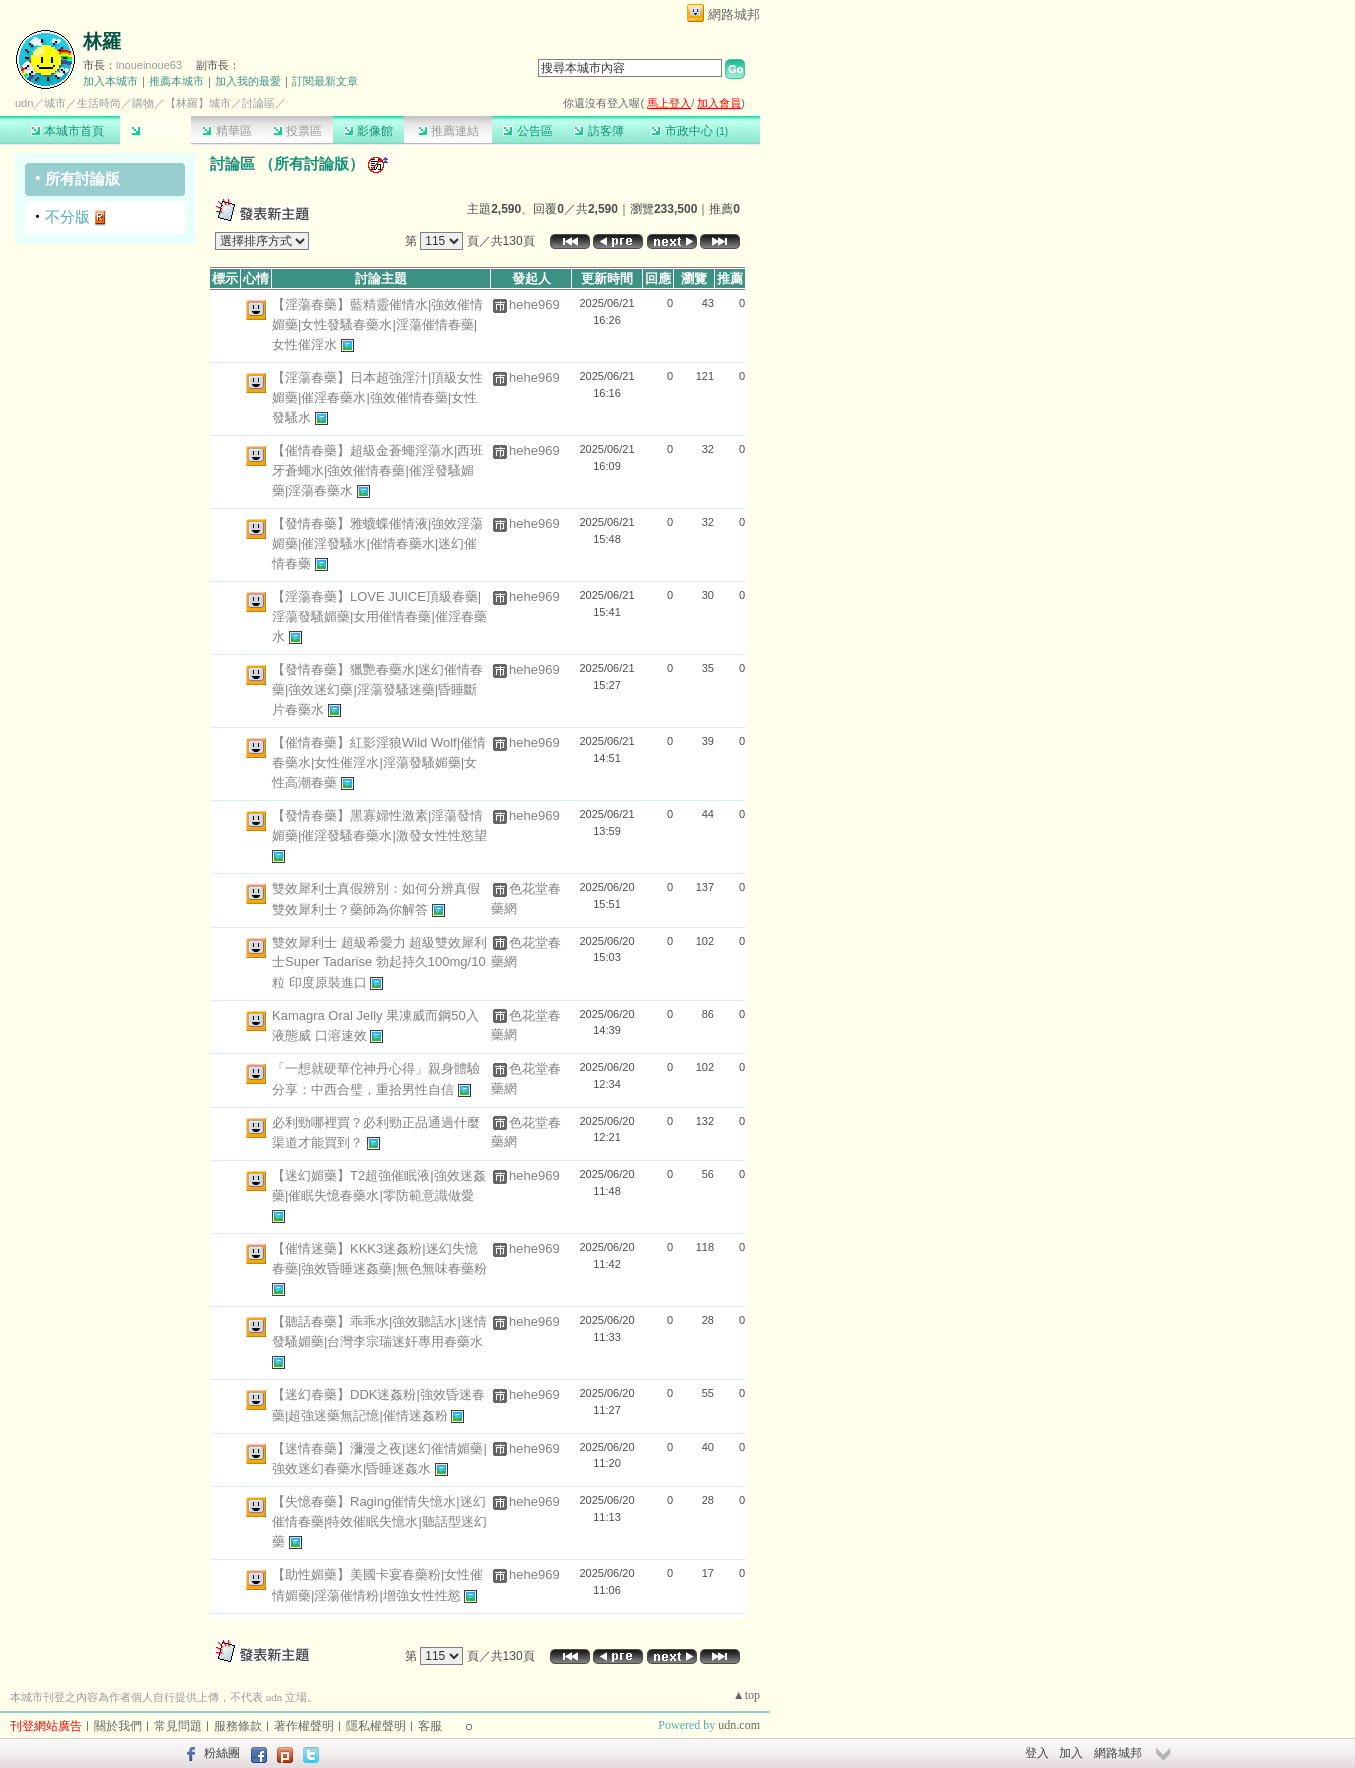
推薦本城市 (176, 81)
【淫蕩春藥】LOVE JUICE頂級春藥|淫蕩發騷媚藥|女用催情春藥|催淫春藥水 (379, 616)
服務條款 (238, 1726)
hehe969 (534, 304)
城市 (55, 103)
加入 (1071, 1753)
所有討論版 (82, 178)
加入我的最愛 (248, 81)
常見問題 (178, 1726)
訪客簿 (598, 131)
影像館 (368, 131)
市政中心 (689, 131)
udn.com (739, 1725)
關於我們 (118, 1726)
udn (24, 103)
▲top (746, 1695)
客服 (430, 1726)
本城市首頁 (67, 131)
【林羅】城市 (198, 103)
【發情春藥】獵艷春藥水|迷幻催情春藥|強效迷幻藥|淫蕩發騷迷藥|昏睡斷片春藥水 (377, 689)
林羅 (102, 41)
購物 (143, 103)
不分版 (67, 216)
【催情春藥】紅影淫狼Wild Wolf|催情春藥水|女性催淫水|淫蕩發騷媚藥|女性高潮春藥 (379, 762)
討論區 (155, 131)
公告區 (527, 131)
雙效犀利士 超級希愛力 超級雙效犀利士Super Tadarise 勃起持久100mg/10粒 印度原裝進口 (379, 962)
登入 (1037, 1753)
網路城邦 (734, 14)
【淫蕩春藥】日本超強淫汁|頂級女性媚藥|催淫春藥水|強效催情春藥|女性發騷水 (377, 397)
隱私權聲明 (376, 1726)
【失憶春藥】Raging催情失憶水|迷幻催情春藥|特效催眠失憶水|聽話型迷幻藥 (379, 1521)
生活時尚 (99, 103)
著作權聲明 (304, 1726)
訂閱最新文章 (325, 81)
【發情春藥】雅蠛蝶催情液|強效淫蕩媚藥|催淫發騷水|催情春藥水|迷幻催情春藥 (377, 543)
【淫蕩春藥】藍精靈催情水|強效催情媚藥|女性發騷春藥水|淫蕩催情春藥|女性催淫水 (377, 324)
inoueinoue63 (149, 65)
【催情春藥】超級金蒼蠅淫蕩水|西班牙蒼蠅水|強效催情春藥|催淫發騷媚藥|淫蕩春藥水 (377, 470)
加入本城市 (110, 81)
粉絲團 (222, 1753)
